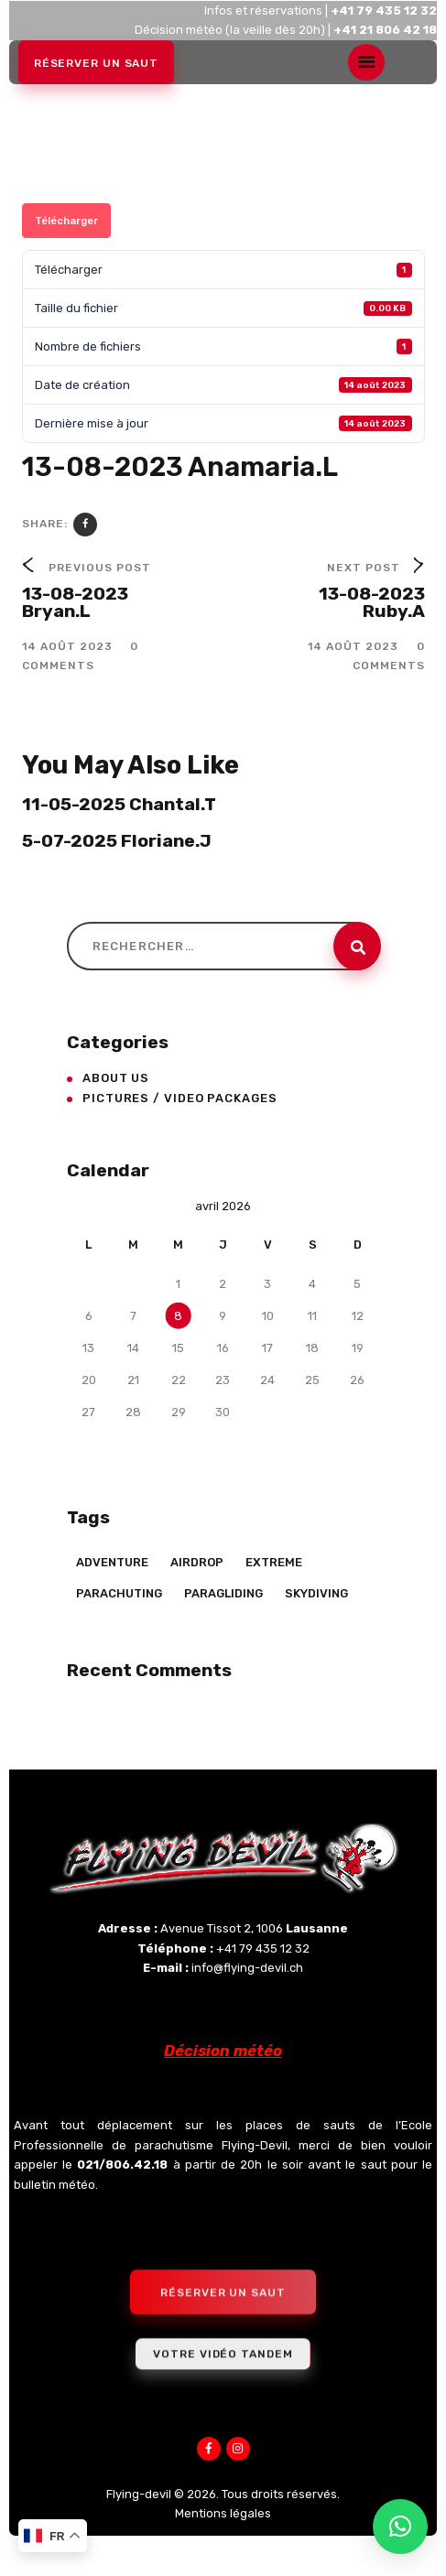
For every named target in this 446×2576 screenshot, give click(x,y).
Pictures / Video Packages (179, 1098)
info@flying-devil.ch (247, 1968)
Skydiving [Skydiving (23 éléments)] (316, 1593)
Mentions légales (223, 2513)
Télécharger (66, 220)
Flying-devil (138, 2494)
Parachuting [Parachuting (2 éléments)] (119, 1593)
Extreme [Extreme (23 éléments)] (273, 1562)
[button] (400, 2526)
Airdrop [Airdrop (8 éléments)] (196, 1562)
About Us (115, 1078)
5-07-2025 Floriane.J (117, 841)
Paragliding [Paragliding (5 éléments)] (223, 1593)
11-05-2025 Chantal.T (119, 805)
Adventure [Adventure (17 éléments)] (112, 1562)
